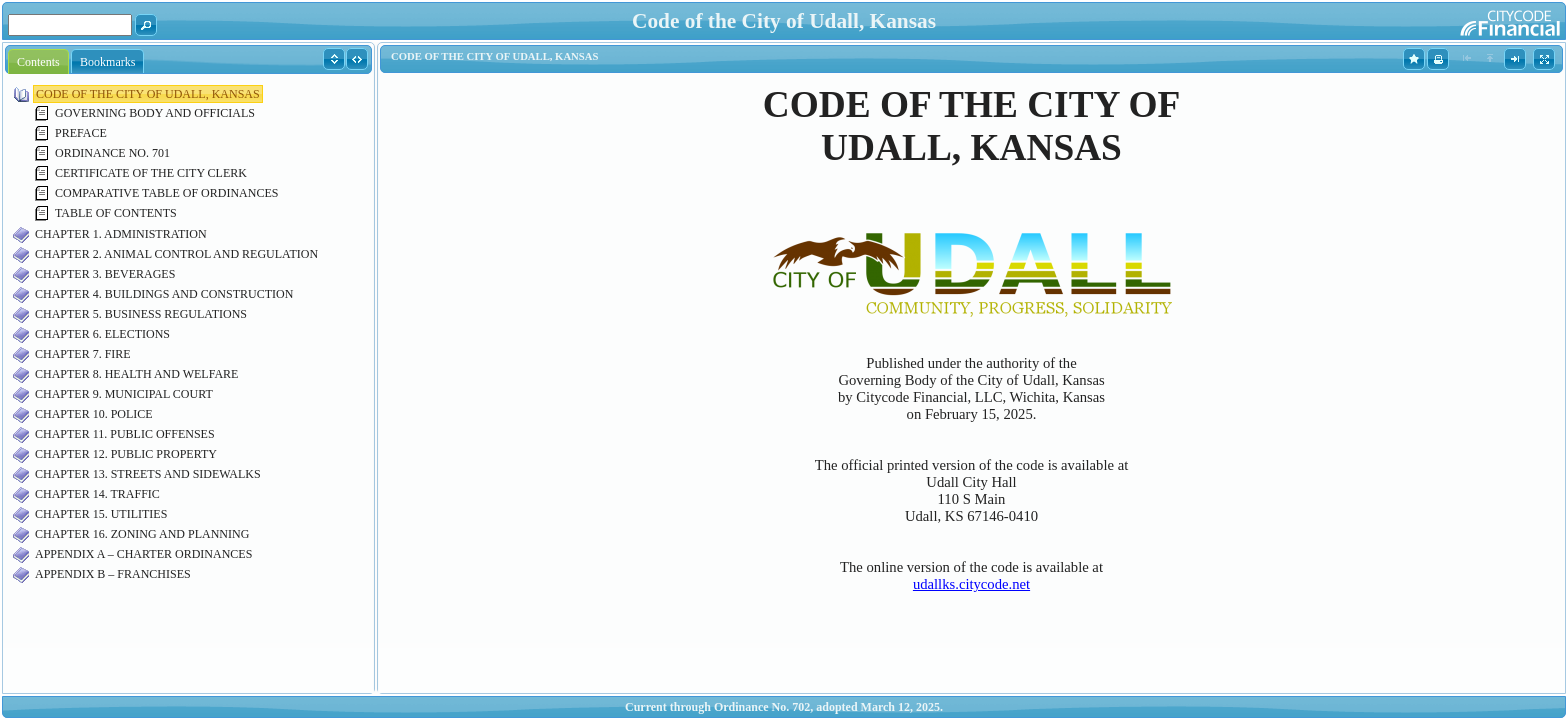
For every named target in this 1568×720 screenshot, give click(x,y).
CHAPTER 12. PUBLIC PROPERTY (126, 454)
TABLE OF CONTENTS (116, 213)
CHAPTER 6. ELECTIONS (102, 334)
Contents (38, 62)
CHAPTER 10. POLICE (94, 414)
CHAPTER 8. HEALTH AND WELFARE (136, 374)
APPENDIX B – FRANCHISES (113, 574)
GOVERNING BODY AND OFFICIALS (155, 113)
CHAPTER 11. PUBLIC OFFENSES (125, 434)
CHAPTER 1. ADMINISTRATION (121, 234)
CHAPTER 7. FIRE (83, 354)
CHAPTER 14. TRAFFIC (97, 494)
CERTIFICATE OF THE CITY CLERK (151, 173)
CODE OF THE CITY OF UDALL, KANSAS (148, 94)
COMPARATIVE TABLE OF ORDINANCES (166, 193)
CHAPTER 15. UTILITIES (101, 514)
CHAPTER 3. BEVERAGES (105, 274)
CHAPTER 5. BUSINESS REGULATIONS (141, 314)
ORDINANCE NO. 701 (112, 153)
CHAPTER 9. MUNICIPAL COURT (124, 394)
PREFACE (81, 133)
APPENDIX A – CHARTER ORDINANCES (143, 554)
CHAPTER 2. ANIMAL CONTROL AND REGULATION (176, 254)
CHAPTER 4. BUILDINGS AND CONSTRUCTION (164, 294)
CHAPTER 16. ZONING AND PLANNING (142, 534)
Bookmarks (107, 62)
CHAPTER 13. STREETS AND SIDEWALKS (148, 474)
